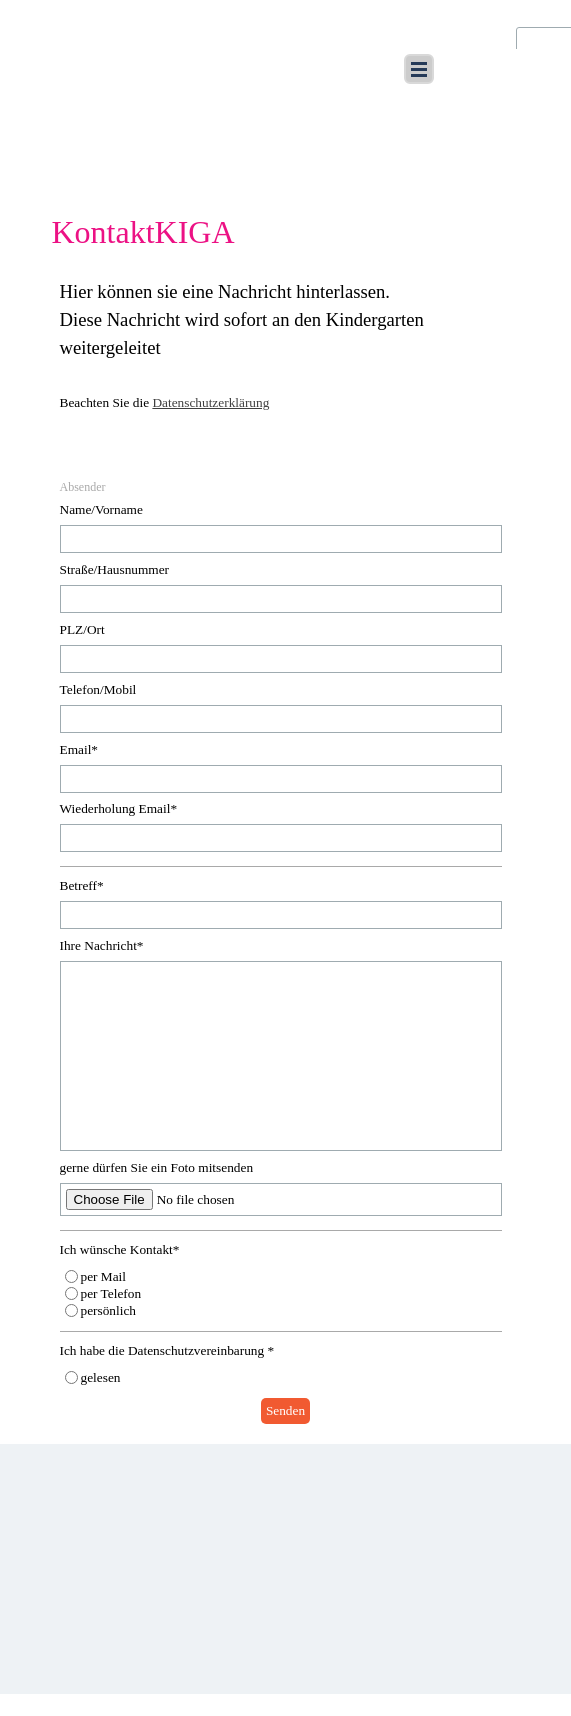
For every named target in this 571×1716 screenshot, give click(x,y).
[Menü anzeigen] (419, 69)
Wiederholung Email (119, 808)
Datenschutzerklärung (210, 402)
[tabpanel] (286, 358)
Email (79, 749)
